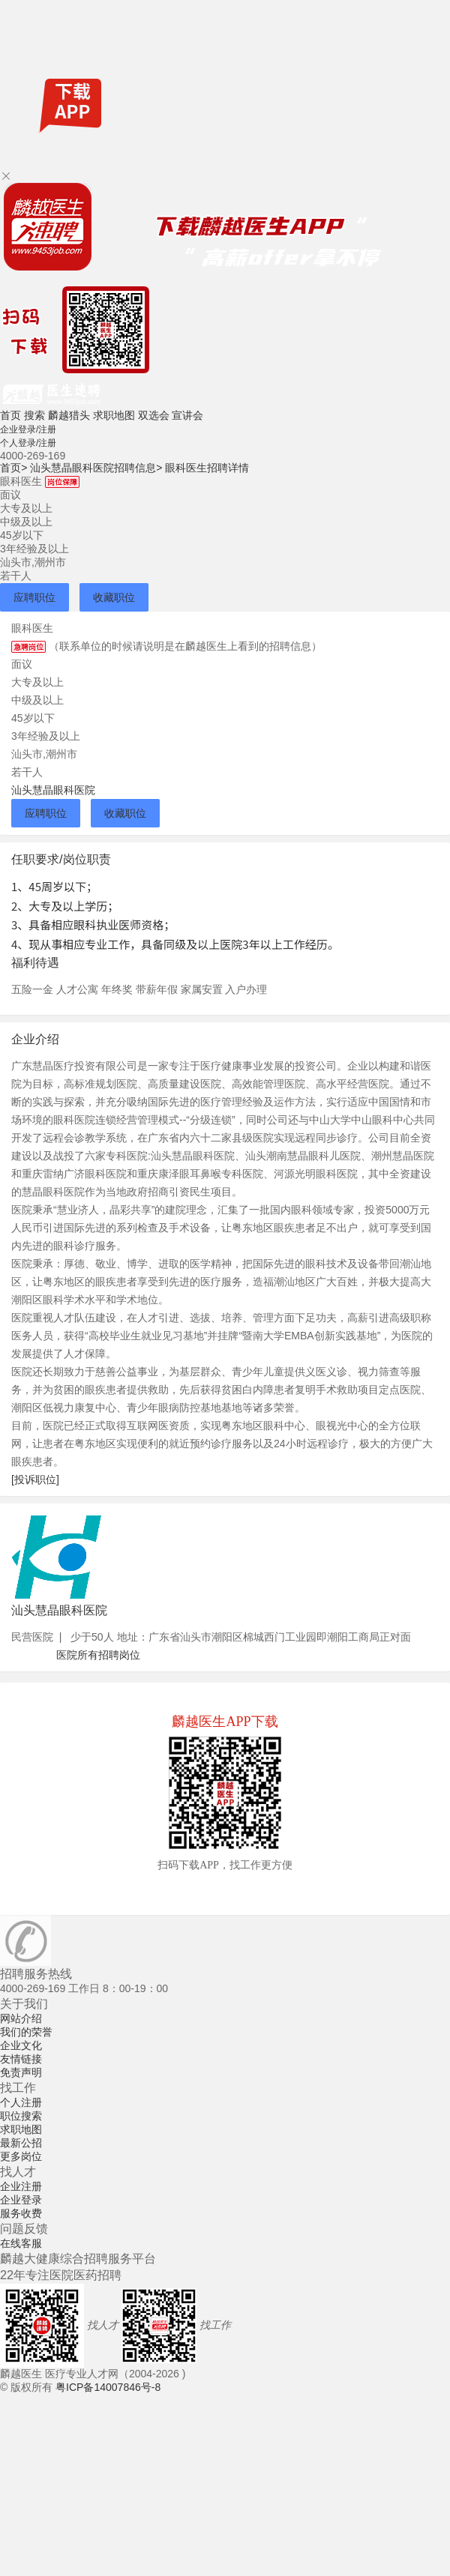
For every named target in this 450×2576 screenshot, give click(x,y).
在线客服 (21, 2243)
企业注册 (21, 2186)
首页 (10, 415)
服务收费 (21, 2213)
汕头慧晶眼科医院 (53, 790)
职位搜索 (21, 2116)
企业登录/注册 (28, 429)
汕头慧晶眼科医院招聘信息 (96, 468)
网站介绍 (21, 2018)
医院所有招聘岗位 (98, 1655)
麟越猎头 (69, 415)
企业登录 (21, 2200)
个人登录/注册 (28, 443)
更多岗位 (21, 2156)
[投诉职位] (35, 1479)
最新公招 (21, 2143)
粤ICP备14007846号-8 (108, 2387)
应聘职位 (35, 597)
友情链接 (21, 2059)
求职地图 (114, 415)
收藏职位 (114, 597)
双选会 (154, 415)
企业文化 (21, 2045)
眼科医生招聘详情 (207, 468)
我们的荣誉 (26, 2032)
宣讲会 (187, 415)
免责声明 (21, 2072)
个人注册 (21, 2102)
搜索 (34, 415)
